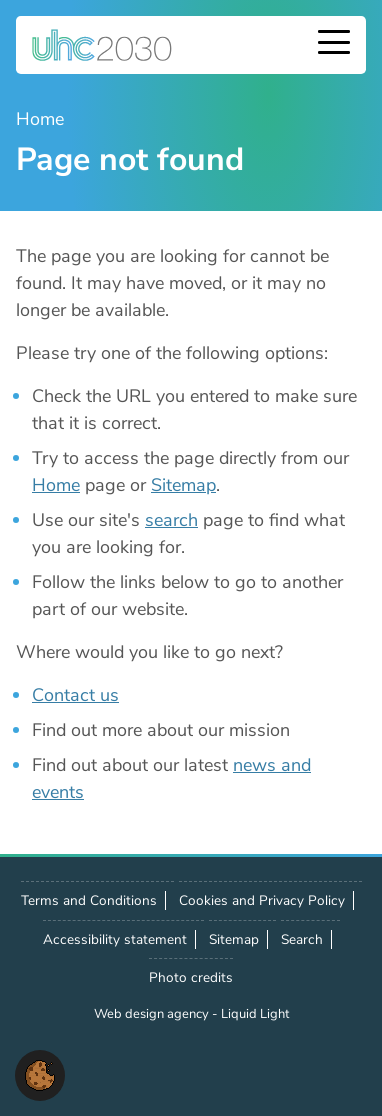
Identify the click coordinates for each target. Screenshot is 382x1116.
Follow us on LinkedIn (126, 1066)
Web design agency (153, 1014)
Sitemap (183, 485)
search (171, 520)
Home (56, 485)
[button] (40, 1074)
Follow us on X (82, 1066)
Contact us (75, 695)
